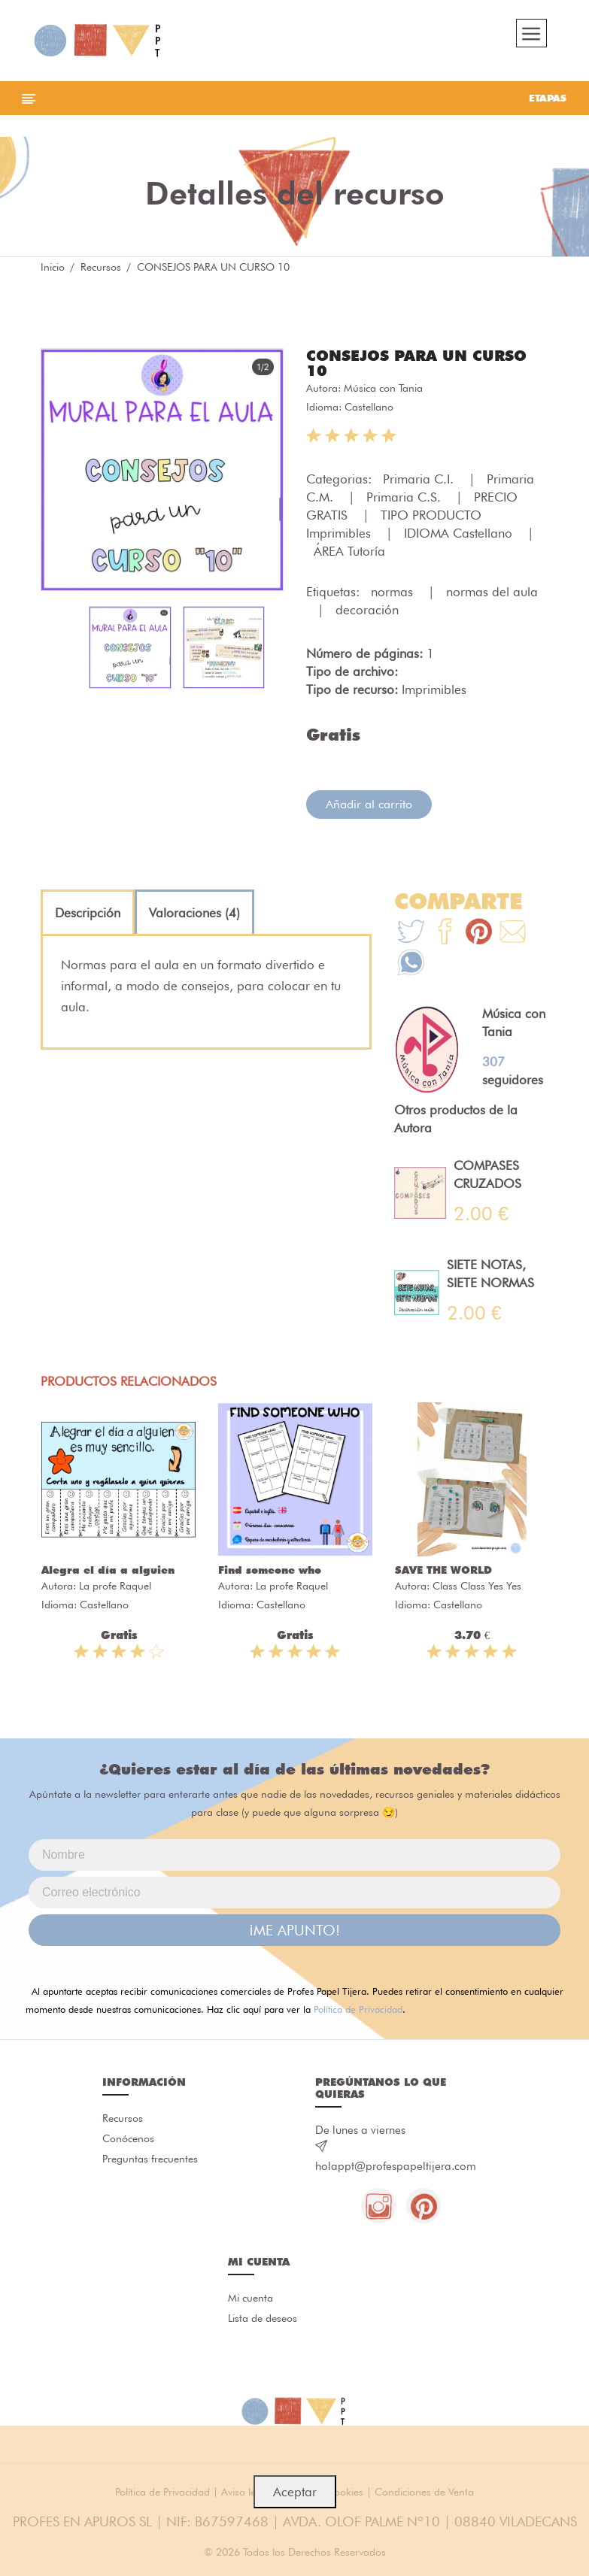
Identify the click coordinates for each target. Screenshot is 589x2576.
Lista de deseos (262, 2325)
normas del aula (492, 595)
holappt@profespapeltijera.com (395, 2170)
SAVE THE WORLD (443, 1574)
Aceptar (295, 2491)
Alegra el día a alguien (108, 1574)
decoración (367, 613)
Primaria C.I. (420, 482)
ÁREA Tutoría (349, 554)
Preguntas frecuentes (150, 2165)
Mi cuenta (250, 2304)
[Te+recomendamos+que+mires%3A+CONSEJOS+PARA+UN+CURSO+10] (445, 937)
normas (394, 595)
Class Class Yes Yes (477, 1589)
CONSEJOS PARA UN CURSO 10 (416, 366)
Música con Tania (383, 392)
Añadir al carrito (369, 808)
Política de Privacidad (358, 2013)
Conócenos (128, 2144)
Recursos (100, 271)
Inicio (53, 271)
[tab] (87, 916)
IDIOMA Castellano (460, 536)
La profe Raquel (115, 1589)
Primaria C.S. (405, 500)
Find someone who (269, 1574)
